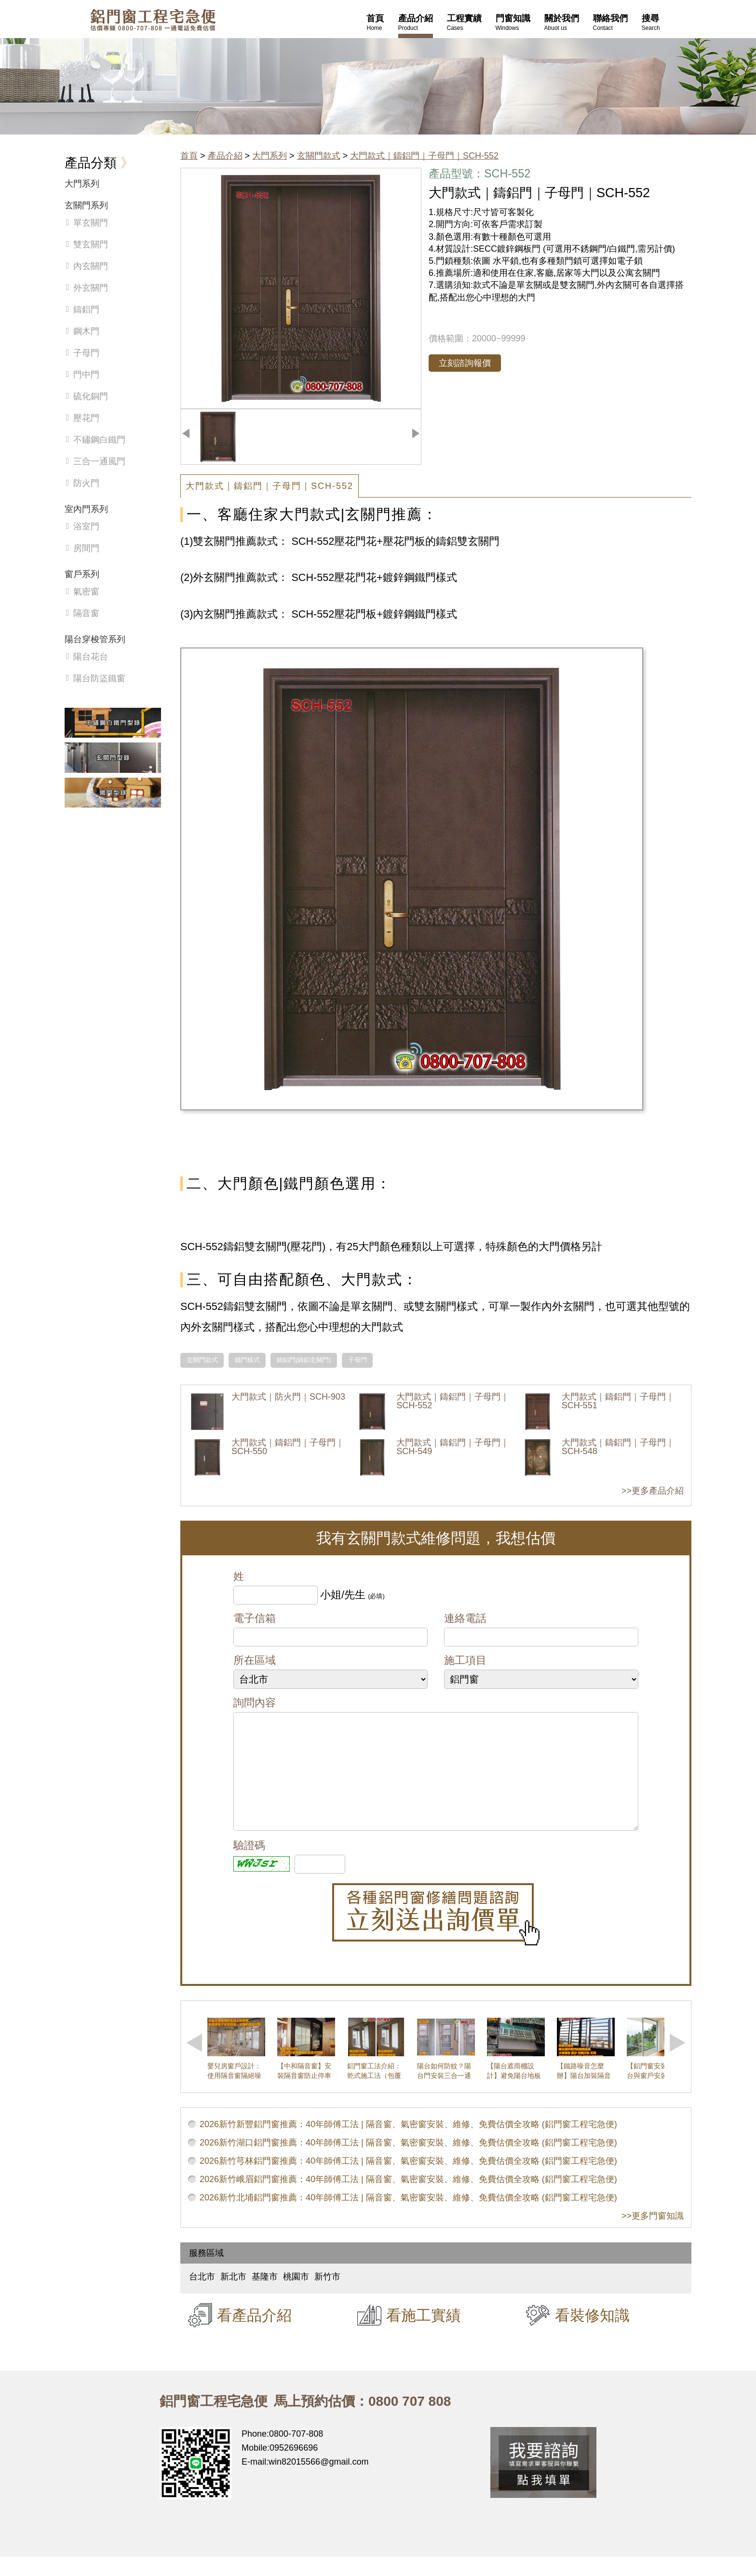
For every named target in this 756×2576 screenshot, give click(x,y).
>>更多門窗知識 (652, 2235)
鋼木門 (86, 331)
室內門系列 (86, 509)
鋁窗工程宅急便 (153, 20)
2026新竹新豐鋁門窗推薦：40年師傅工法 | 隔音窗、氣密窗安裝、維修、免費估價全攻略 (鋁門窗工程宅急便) (408, 2143)
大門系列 (269, 156)
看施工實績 (423, 2334)
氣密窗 (86, 591)
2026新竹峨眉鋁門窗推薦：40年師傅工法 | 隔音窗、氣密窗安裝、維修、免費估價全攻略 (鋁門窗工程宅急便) (408, 2198)
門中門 (86, 374)
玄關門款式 (318, 156)
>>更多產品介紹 (652, 1490)
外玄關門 (90, 288)
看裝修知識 (592, 2334)
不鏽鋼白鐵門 (99, 440)
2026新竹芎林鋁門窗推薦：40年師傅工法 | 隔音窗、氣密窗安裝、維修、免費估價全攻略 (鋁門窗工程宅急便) (408, 2180)
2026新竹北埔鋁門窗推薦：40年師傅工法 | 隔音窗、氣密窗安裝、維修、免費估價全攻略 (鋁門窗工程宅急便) (408, 2217)
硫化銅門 (90, 396)
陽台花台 (90, 656)
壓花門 (86, 418)
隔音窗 (86, 613)
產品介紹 (225, 156)
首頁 (189, 156)
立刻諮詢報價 (465, 363)
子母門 (357, 1360)
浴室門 (86, 526)
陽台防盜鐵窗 (99, 678)
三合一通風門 (99, 461)
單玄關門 (90, 223)
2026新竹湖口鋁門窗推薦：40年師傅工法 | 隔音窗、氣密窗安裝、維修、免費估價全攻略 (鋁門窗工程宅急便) (408, 2162)
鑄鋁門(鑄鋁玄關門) (304, 1360)
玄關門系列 (86, 205)
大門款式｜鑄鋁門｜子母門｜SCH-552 (424, 156)
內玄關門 (90, 266)
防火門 (86, 483)
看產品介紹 (254, 2334)
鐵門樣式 (247, 1360)
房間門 (86, 548)
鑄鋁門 (86, 309)
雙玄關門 (90, 244)
